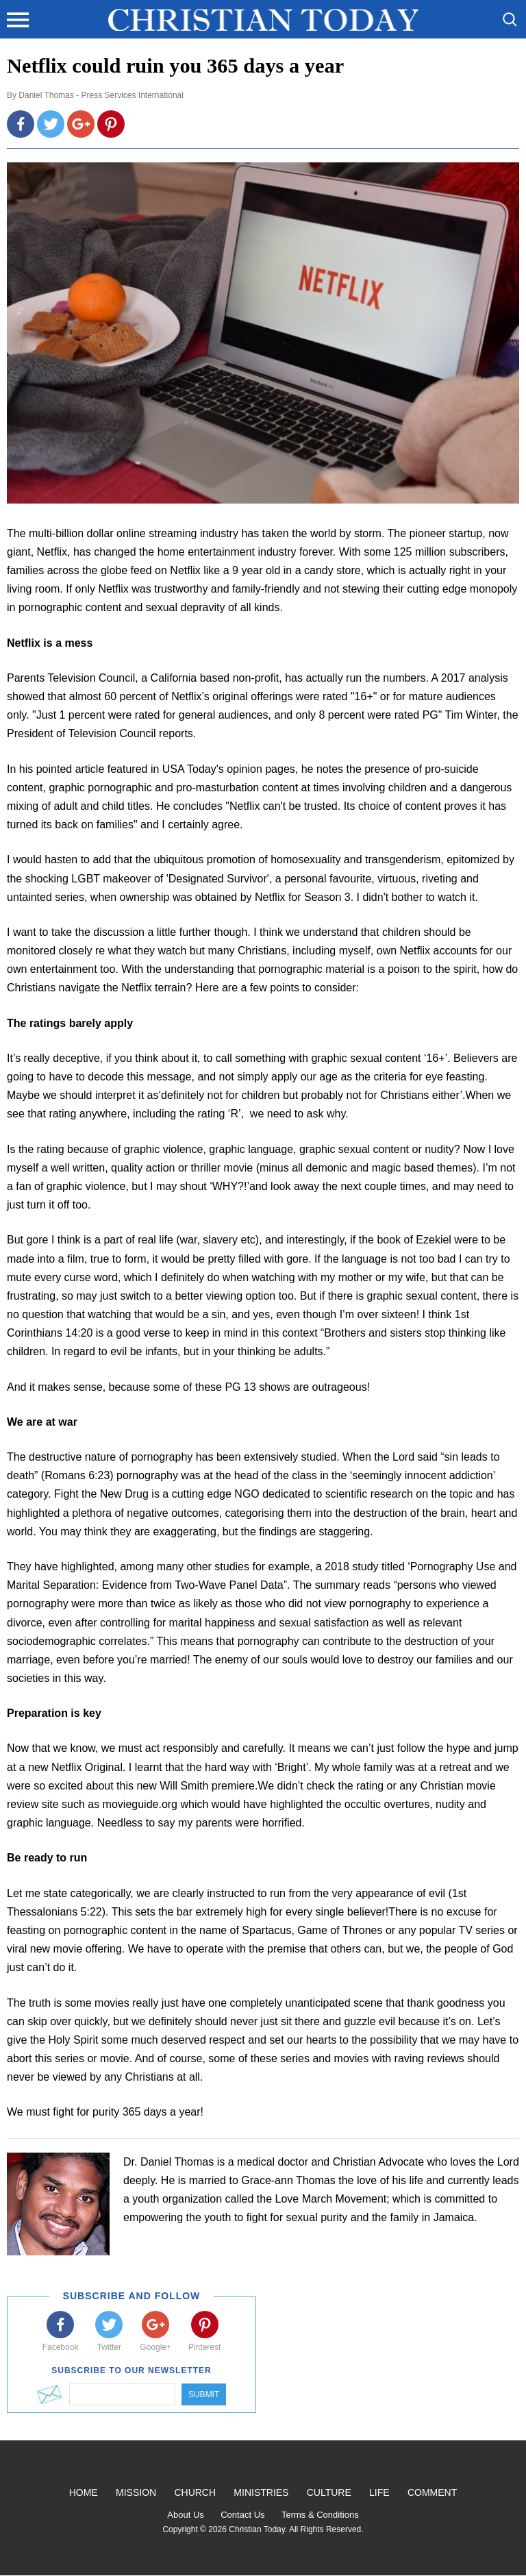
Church (195, 2492)
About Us (185, 2515)
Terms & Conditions (320, 2515)
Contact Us (242, 2515)
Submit (203, 2394)
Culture (329, 2492)
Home (83, 2492)
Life (379, 2492)
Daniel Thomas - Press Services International (101, 95)
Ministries (261, 2492)
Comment (432, 2492)
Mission (136, 2492)
